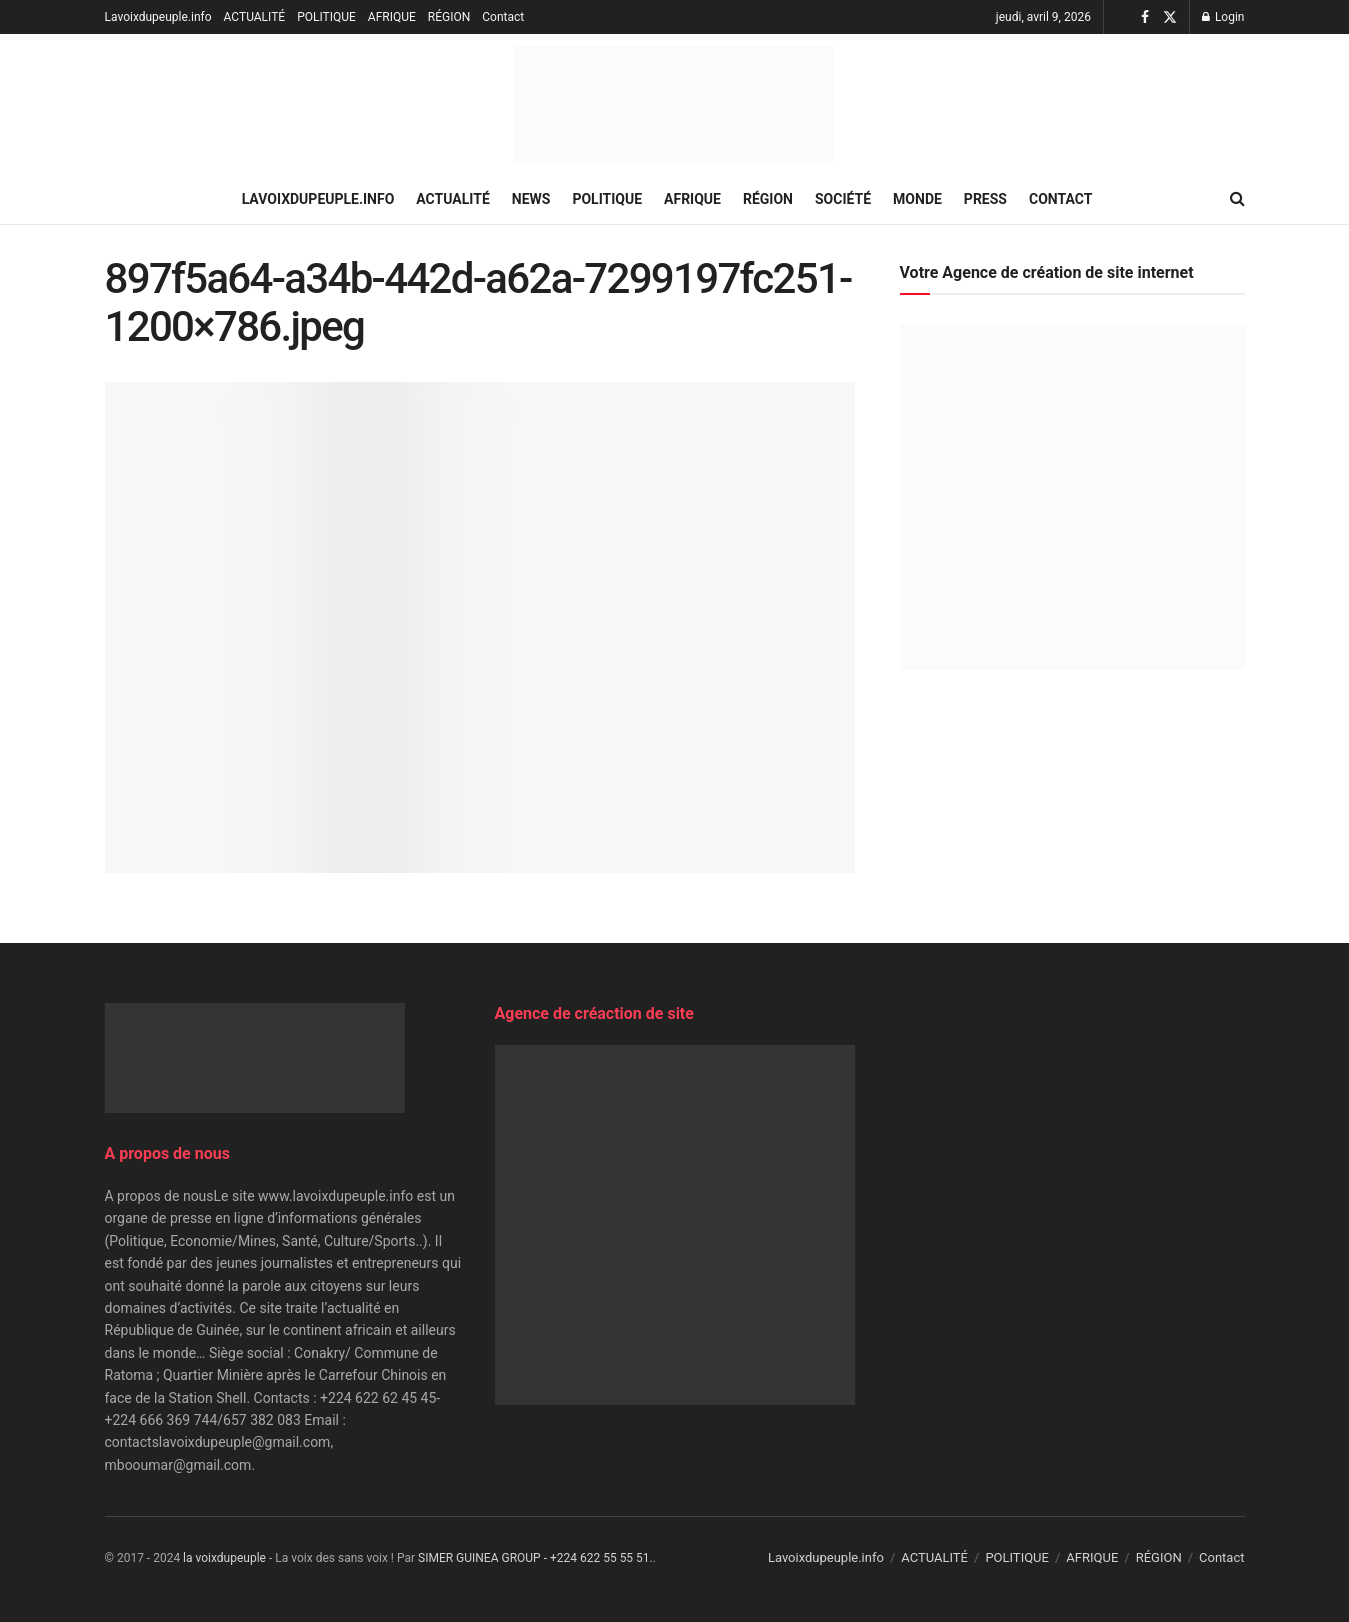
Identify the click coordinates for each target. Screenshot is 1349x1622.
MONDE (917, 199)
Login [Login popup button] (1223, 17)
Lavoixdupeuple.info (158, 17)
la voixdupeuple (224, 1558)
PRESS (985, 199)
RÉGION (449, 17)
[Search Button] (1237, 199)
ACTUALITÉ (255, 17)
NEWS (531, 199)
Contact (503, 17)
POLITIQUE (326, 17)
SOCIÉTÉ (843, 199)
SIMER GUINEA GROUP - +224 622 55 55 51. (535, 1558)
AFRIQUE (392, 17)
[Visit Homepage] (675, 104)
